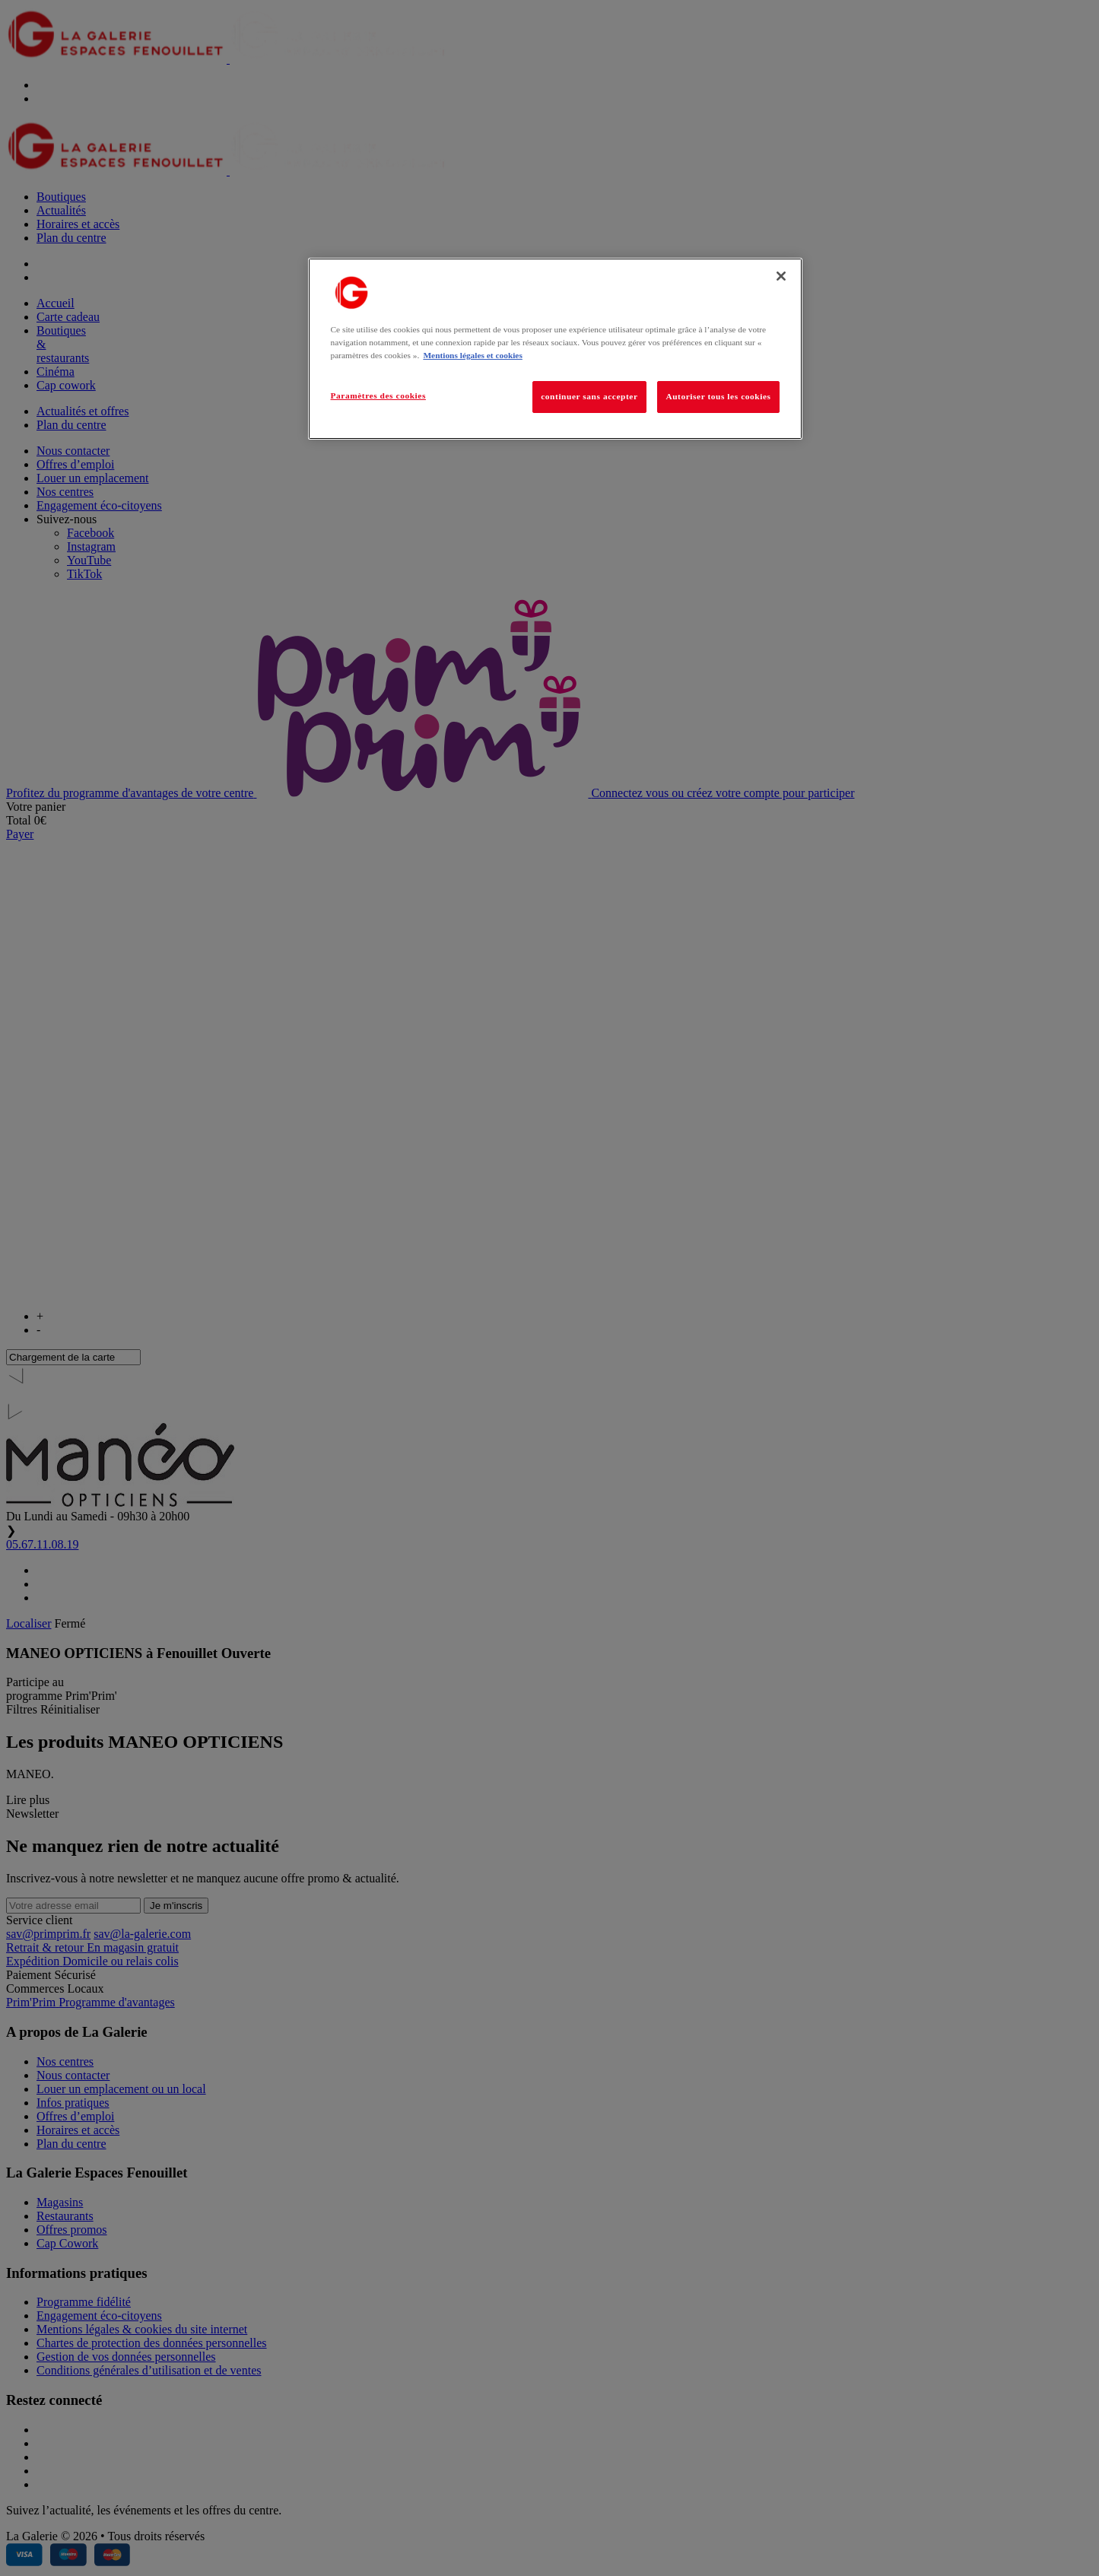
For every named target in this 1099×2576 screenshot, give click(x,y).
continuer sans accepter (589, 396)
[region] (555, 349)
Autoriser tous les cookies (717, 396)
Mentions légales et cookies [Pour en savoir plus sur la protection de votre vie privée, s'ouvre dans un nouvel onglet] (472, 355)
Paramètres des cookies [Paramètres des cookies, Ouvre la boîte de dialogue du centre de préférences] (378, 395)
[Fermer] (781, 276)
